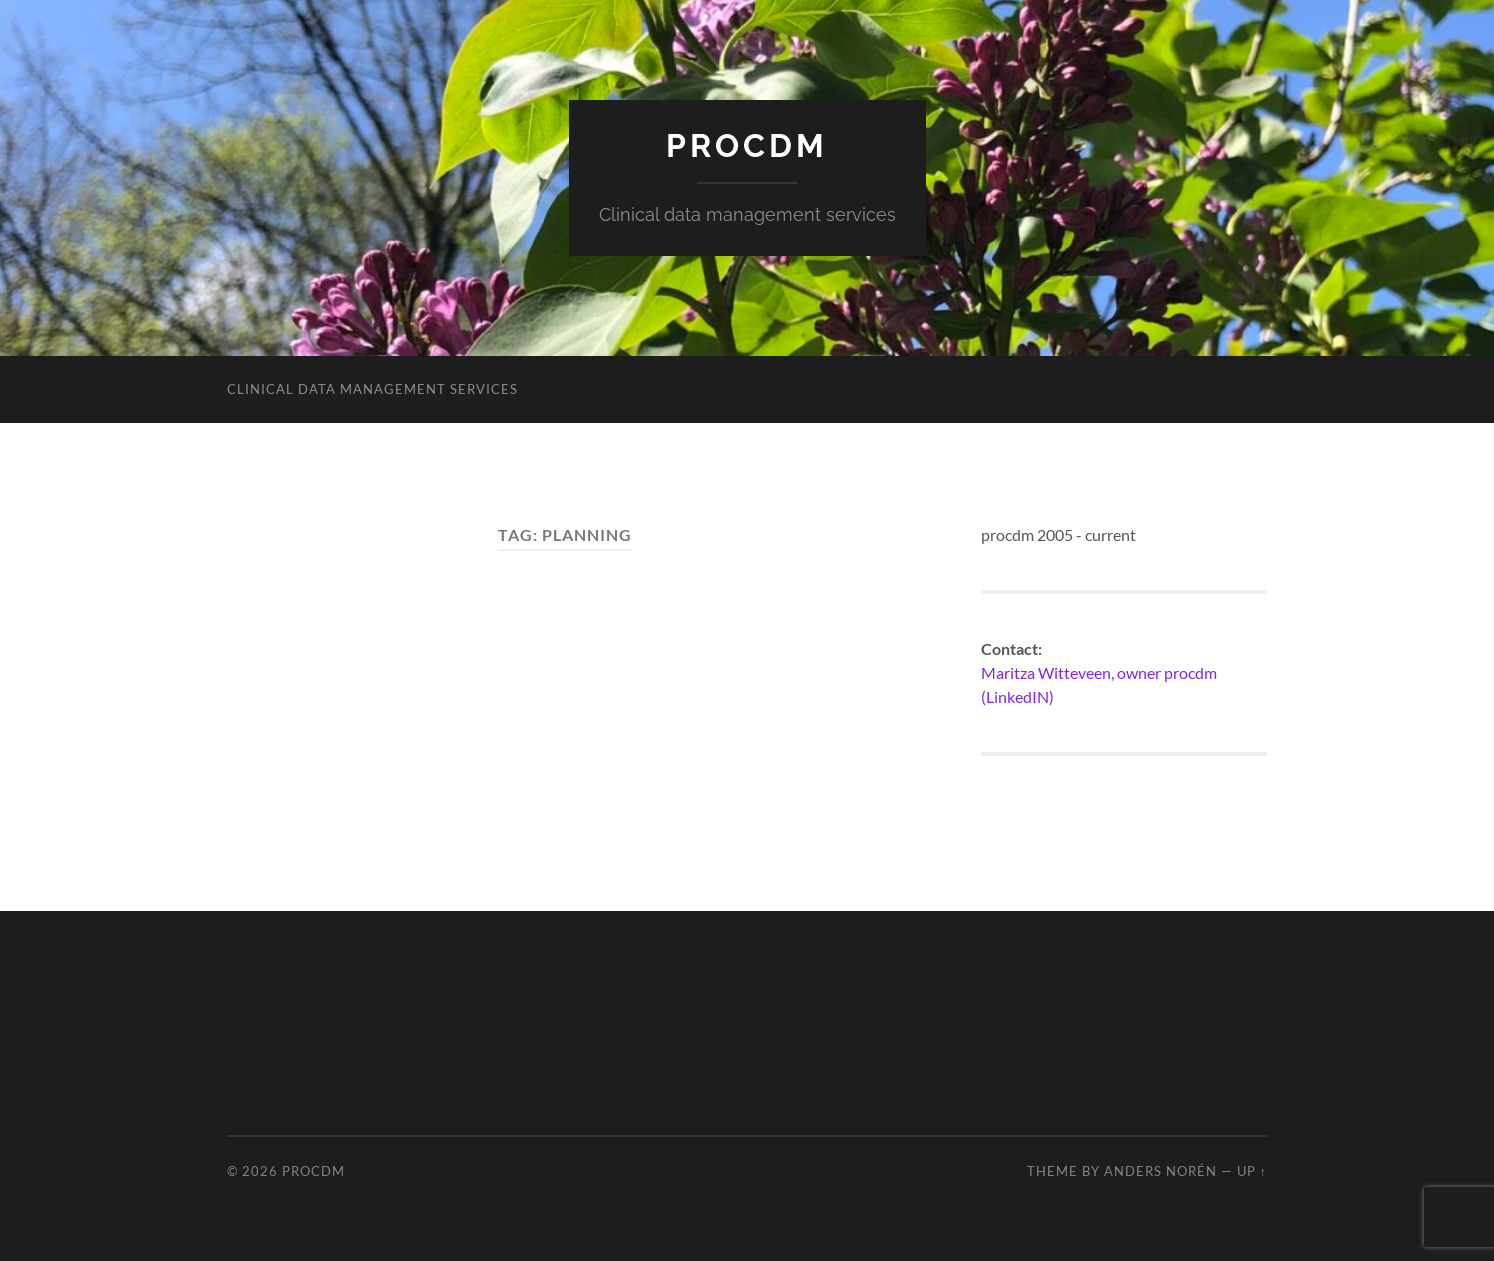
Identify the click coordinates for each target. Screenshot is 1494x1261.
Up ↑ (1252, 1171)
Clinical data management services (372, 389)
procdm (747, 145)
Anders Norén (1160, 1171)
